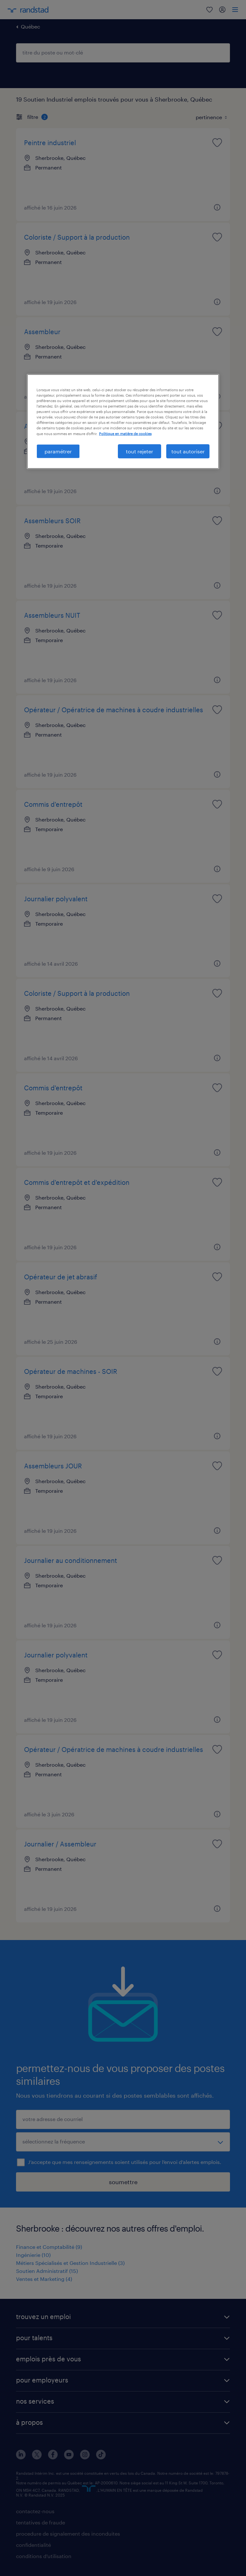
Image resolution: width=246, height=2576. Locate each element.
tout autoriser (188, 451)
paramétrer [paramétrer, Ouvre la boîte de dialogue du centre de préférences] (58, 451)
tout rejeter (139, 451)
